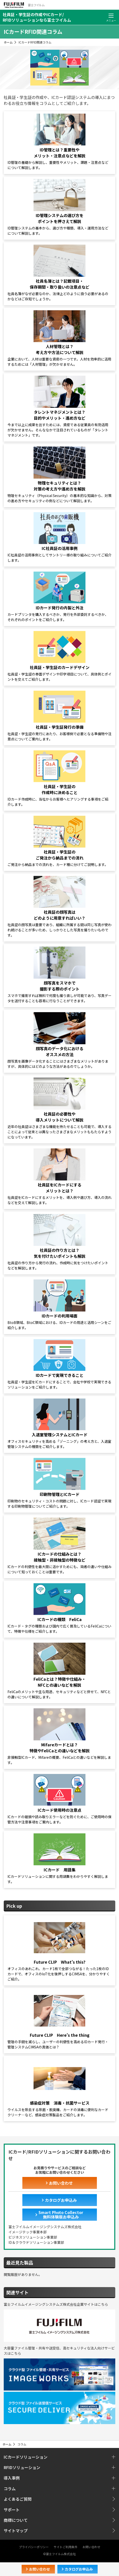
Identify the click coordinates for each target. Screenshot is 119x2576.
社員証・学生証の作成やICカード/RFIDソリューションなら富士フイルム (37, 17)
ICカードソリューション (25, 2457)
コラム (10, 2488)
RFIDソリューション (22, 2467)
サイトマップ (16, 2530)
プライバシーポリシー (34, 2547)
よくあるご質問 (18, 2499)
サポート (12, 2510)
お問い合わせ (91, 2547)
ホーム (8, 42)
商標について (16, 2520)
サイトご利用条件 (66, 2547)
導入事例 (12, 2478)
